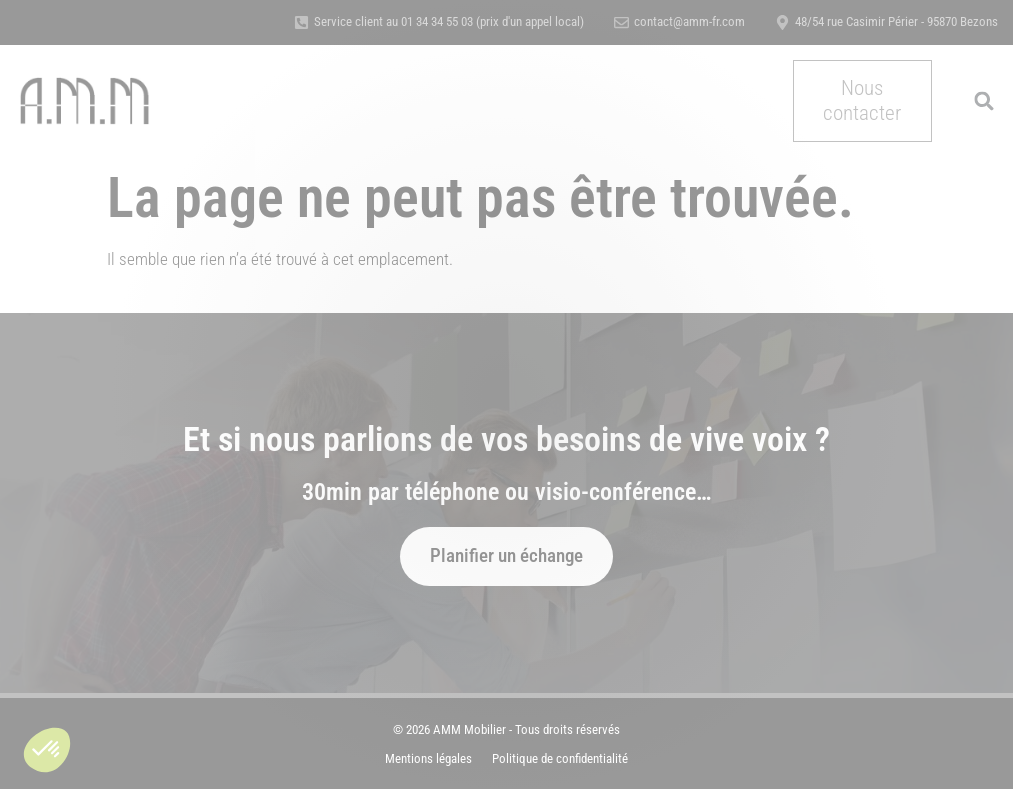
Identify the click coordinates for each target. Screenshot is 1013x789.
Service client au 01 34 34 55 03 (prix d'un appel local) (449, 21)
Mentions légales (428, 758)
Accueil (241, 79)
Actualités (475, 122)
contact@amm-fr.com (689, 21)
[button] (47, 750)
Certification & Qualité (659, 79)
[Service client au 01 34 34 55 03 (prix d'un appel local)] (301, 22)
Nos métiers (337, 80)
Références (524, 79)
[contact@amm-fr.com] (621, 22)
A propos (438, 79)
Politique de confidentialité (560, 758)
